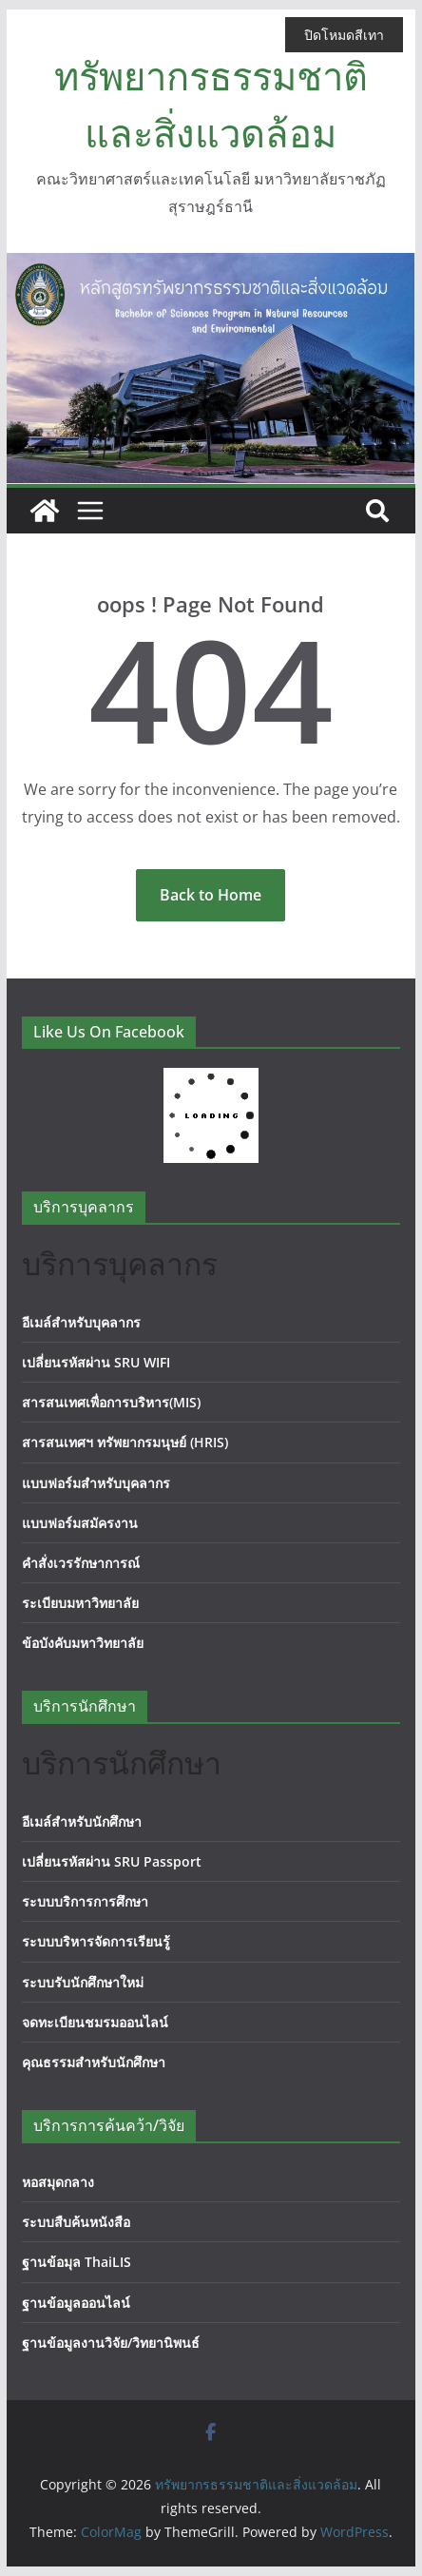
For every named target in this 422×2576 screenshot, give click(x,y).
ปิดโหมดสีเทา (344, 35)
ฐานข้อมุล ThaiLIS (76, 2262)
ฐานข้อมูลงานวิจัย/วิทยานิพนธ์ (111, 2343)
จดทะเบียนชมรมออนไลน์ (95, 2022)
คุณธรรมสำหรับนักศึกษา (93, 2062)
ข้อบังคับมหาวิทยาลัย (83, 1643)
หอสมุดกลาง (58, 2182)
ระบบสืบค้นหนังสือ (76, 2222)
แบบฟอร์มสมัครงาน (80, 1523)
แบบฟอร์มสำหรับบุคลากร (96, 1483)
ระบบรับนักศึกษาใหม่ (83, 1982)
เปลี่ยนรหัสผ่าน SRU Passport (111, 1861)
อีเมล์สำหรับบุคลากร (81, 1322)
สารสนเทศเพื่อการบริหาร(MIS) (111, 1402)
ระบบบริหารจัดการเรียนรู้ (96, 1941)
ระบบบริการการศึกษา (85, 1901)
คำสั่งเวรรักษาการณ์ (81, 1563)
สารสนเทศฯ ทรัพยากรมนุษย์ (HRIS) (125, 1442)
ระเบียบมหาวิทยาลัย (80, 1603)
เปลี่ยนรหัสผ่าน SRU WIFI (96, 1362)
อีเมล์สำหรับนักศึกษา (82, 1821)
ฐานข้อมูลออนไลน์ (76, 2303)
